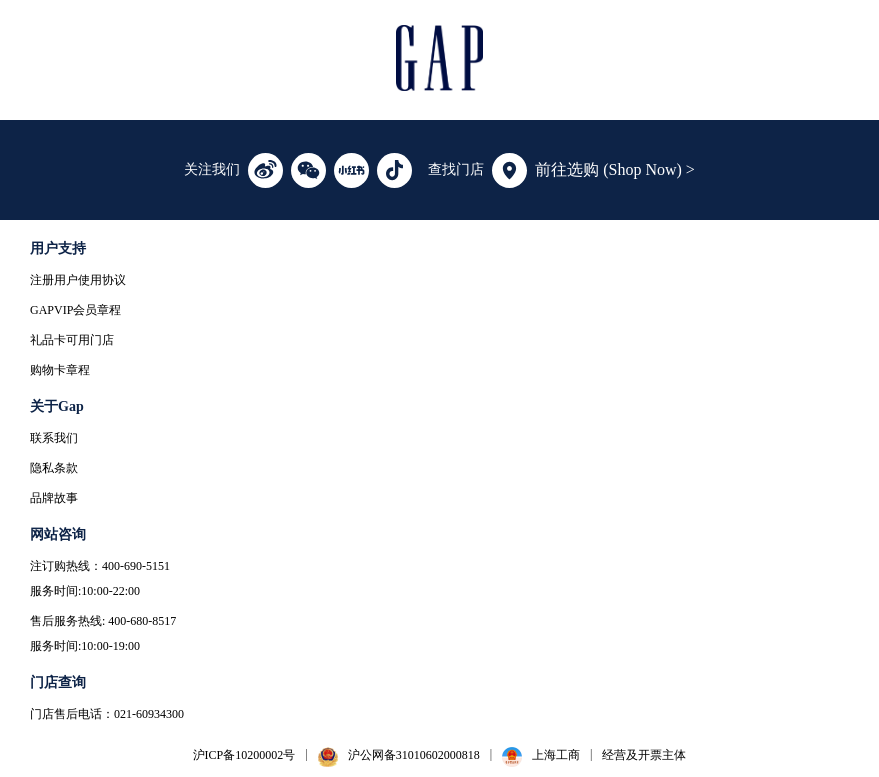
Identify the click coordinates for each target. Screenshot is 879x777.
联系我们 (54, 438)
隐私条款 (54, 468)
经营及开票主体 (644, 755)
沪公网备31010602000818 (414, 755)
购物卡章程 (60, 370)
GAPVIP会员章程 (75, 310)
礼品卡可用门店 (72, 340)
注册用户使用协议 (78, 280)
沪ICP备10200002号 (244, 755)
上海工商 (556, 755)
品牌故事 (54, 498)
